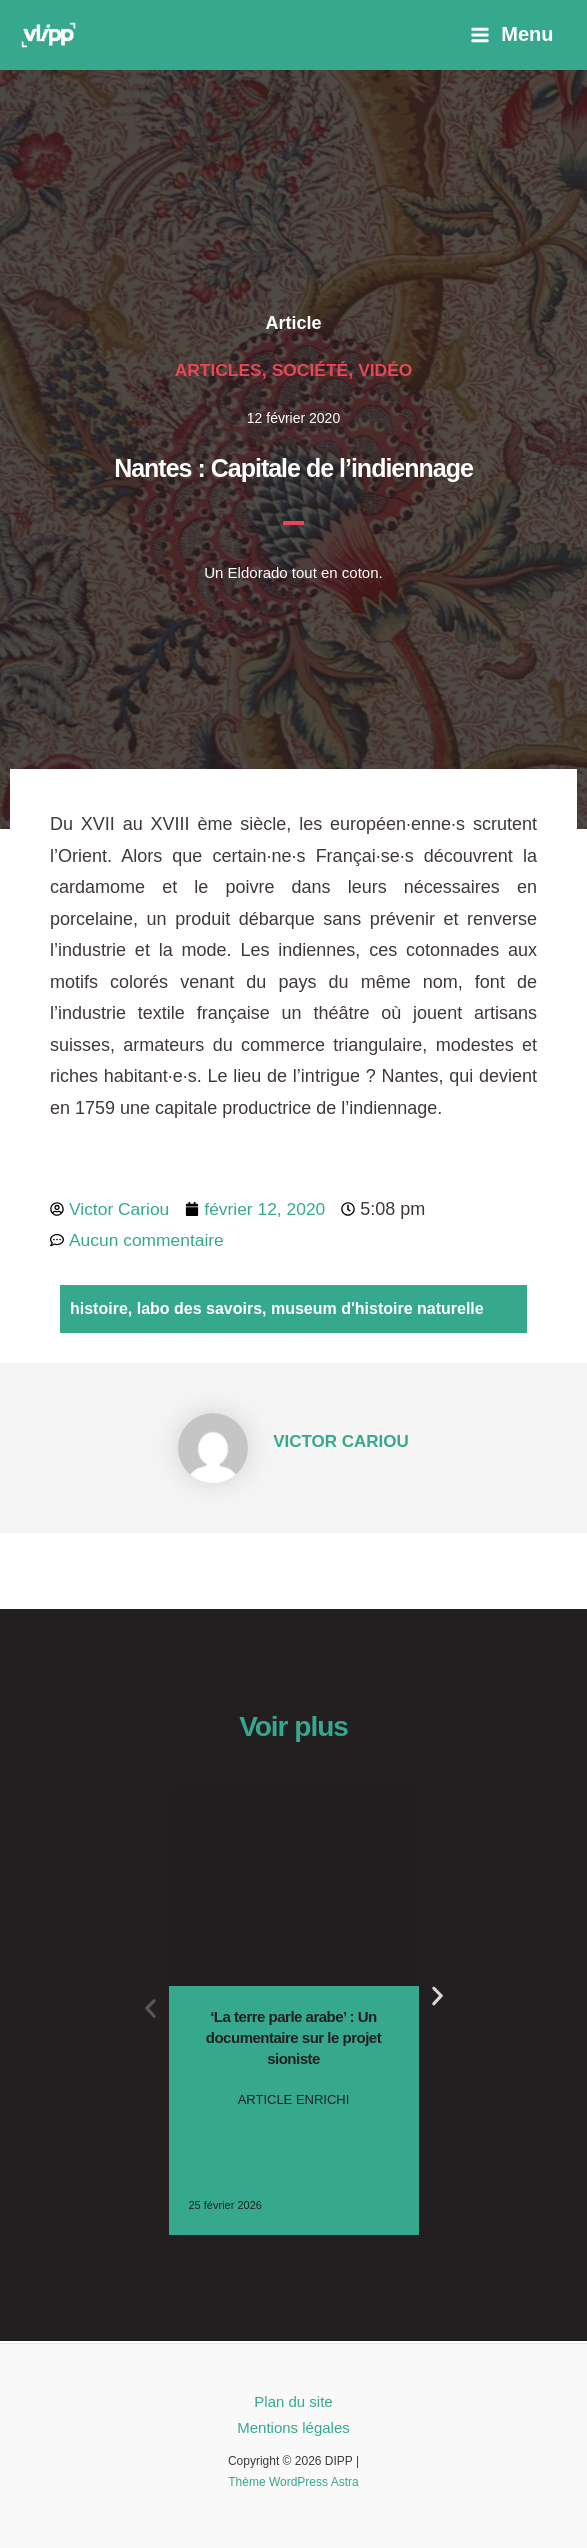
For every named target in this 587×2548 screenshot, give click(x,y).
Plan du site (293, 2401)
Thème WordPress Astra (293, 2482)
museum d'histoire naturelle (377, 1310)
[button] (150, 2009)
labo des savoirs (199, 1310)
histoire (99, 1310)
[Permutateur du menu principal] (512, 35)
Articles (216, 370)
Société (310, 370)
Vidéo (388, 370)
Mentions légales (293, 2427)
